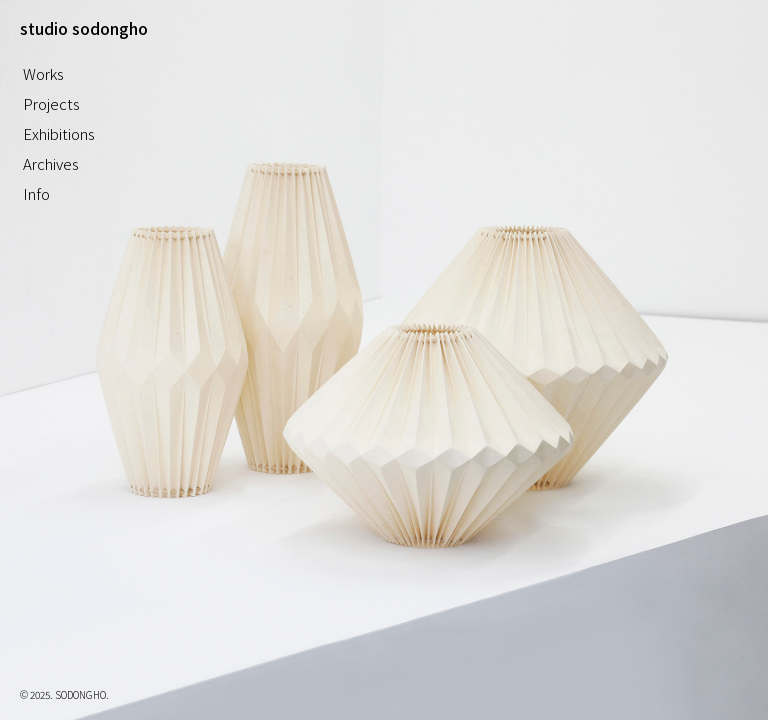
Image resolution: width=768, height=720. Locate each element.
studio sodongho (84, 28)
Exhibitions (59, 133)
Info (36, 193)
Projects (51, 103)
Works (43, 73)
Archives (51, 163)
